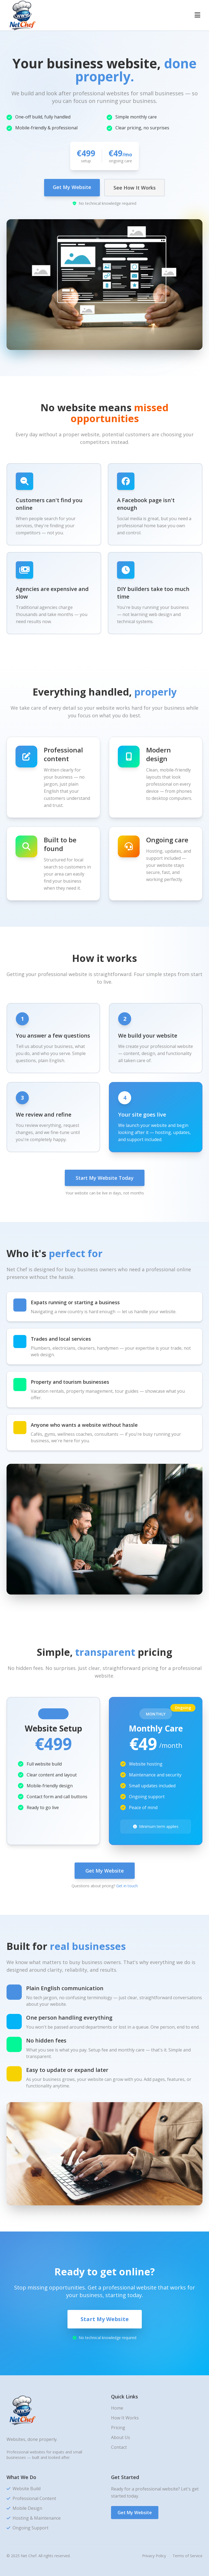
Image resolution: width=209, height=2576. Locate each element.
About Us (120, 2437)
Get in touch (127, 1885)
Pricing (118, 2428)
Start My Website (105, 2319)
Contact (119, 2447)
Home (117, 2408)
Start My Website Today (105, 1178)
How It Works (125, 2418)
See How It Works (134, 187)
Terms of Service (187, 2555)
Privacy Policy (154, 2555)
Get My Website (72, 187)
